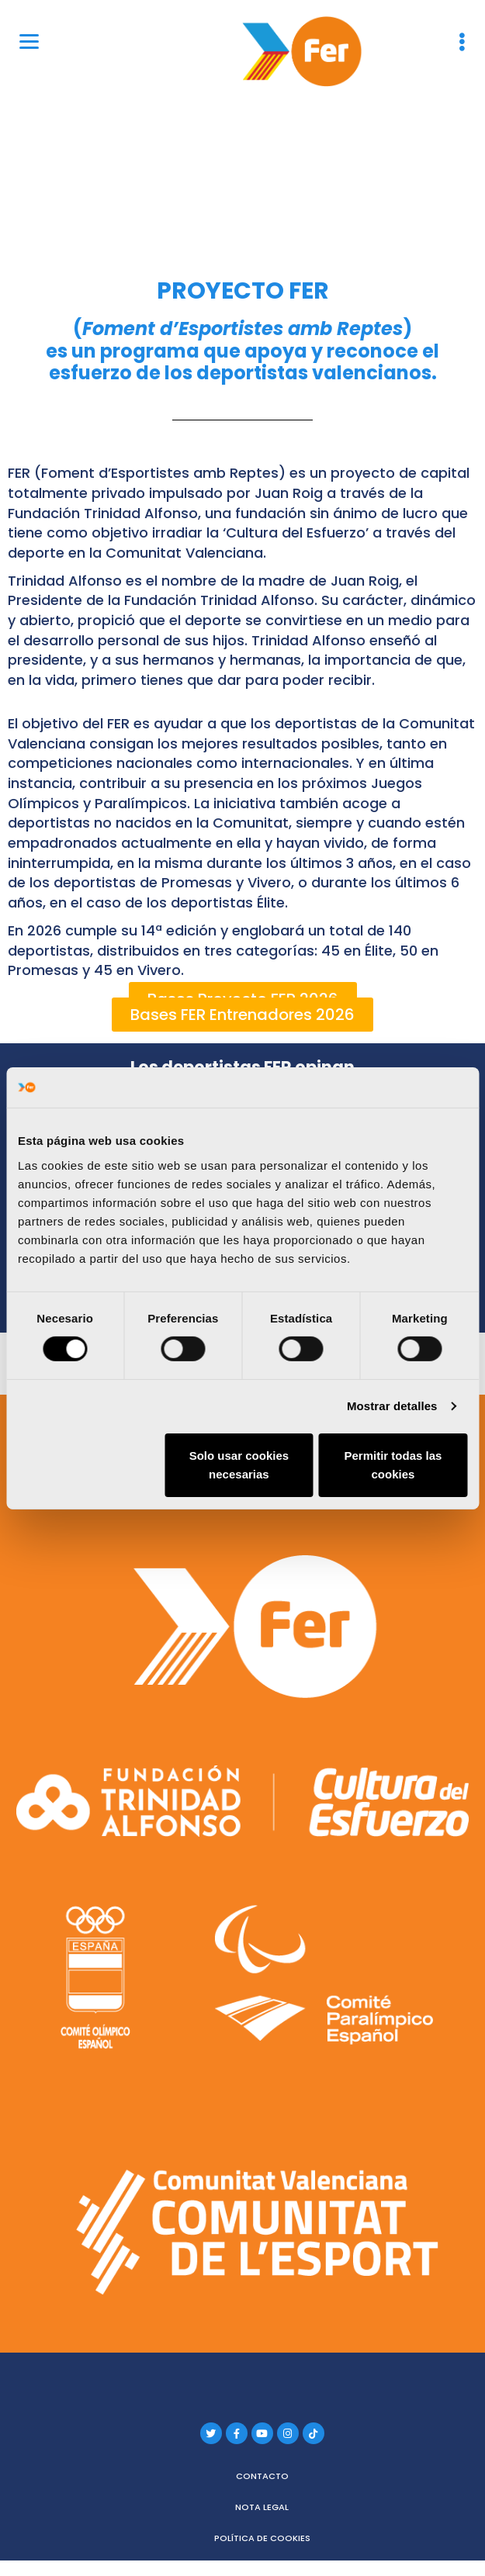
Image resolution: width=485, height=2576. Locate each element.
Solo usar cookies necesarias (239, 1465)
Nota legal (262, 2507)
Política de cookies (262, 2538)
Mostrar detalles (392, 1405)
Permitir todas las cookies (393, 1465)
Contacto (262, 2476)
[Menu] (29, 40)
